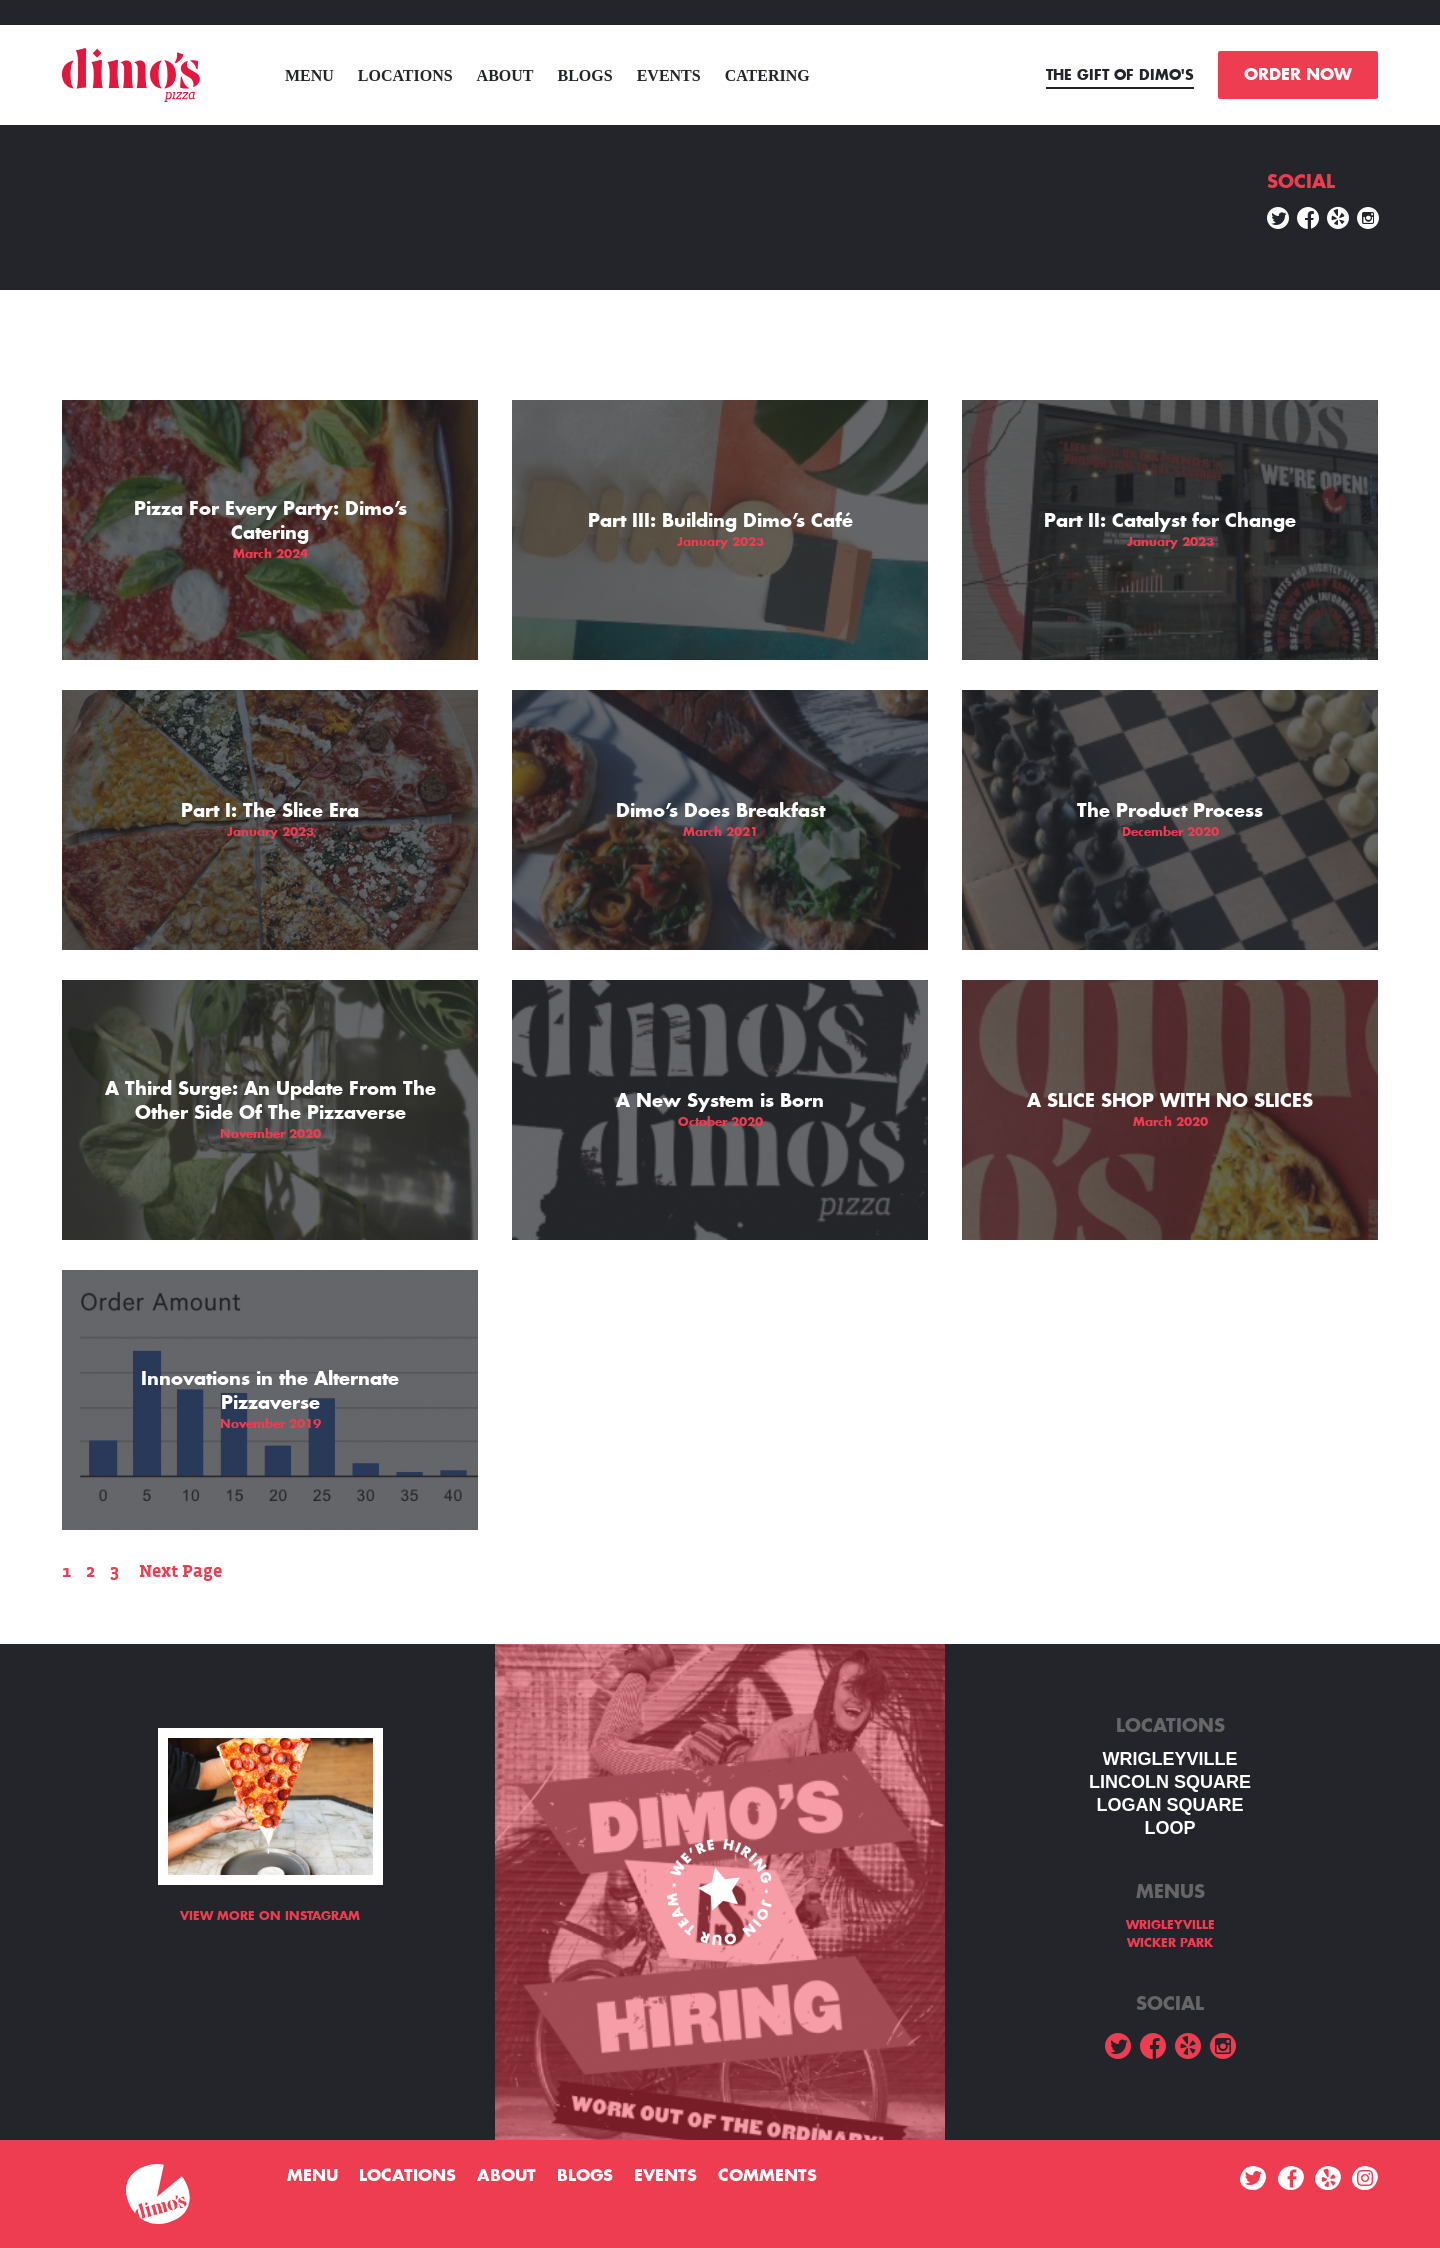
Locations (405, 75)
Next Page (180, 1571)
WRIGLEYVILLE (1170, 1759)
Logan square (1169, 1805)
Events (669, 75)
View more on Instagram (270, 1916)
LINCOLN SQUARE (1170, 1782)
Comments (767, 2176)
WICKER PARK (1170, 1943)
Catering (767, 75)
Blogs (585, 75)
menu (309, 75)
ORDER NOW (1298, 75)
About (505, 75)
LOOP (1169, 1828)
